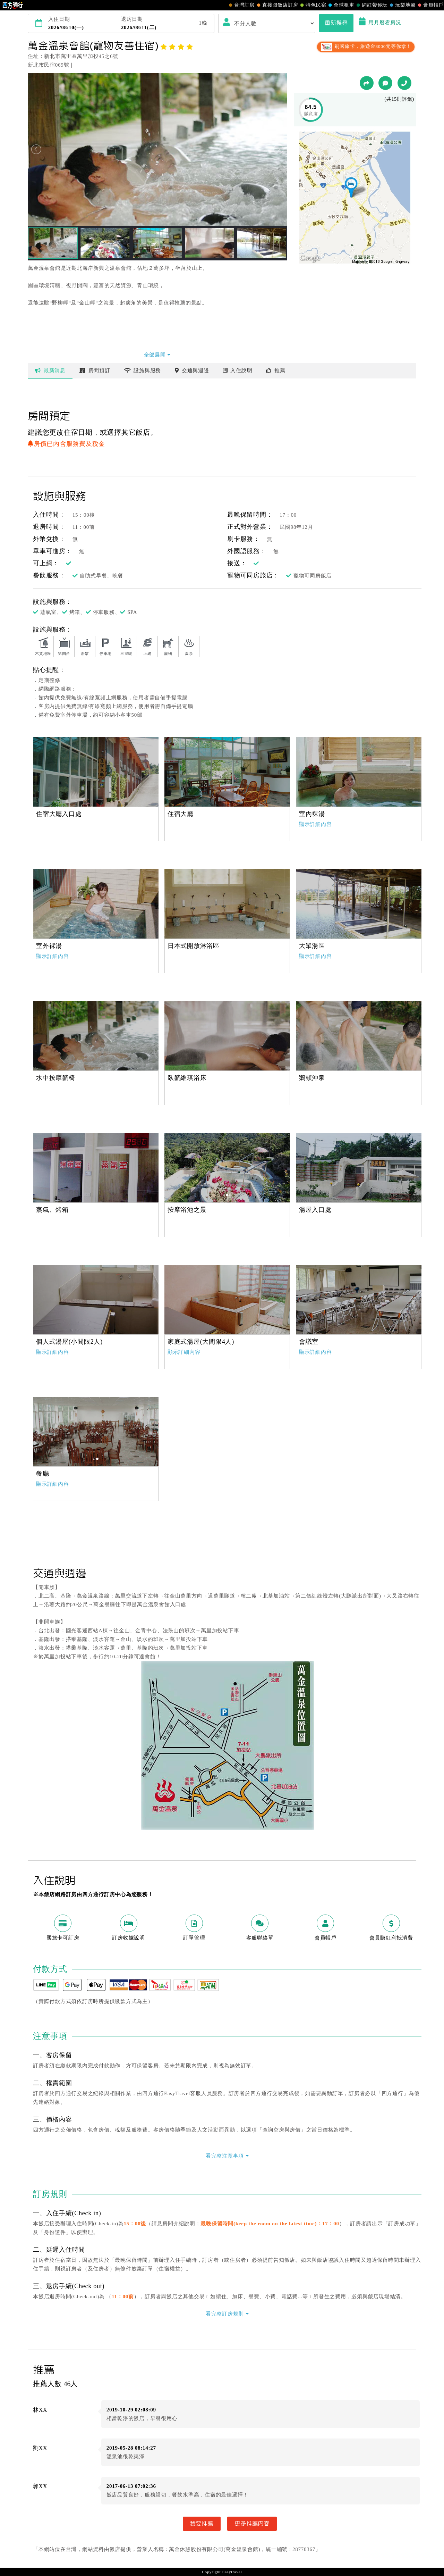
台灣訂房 (241, 5)
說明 (238, 370)
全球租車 (340, 5)
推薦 (275, 370)
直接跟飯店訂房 (276, 5)
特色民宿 (312, 5)
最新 (50, 370)
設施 (142, 370)
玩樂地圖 (402, 5)
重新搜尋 (336, 23)
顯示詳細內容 (315, 824)
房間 (94, 370)
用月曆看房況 (380, 22)
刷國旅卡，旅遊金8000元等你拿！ (365, 46)
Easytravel (232, 2572)
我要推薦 (201, 2523)
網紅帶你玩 (371, 5)
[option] (96, 772)
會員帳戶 (430, 5)
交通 (192, 370)
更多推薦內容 (252, 2523)
